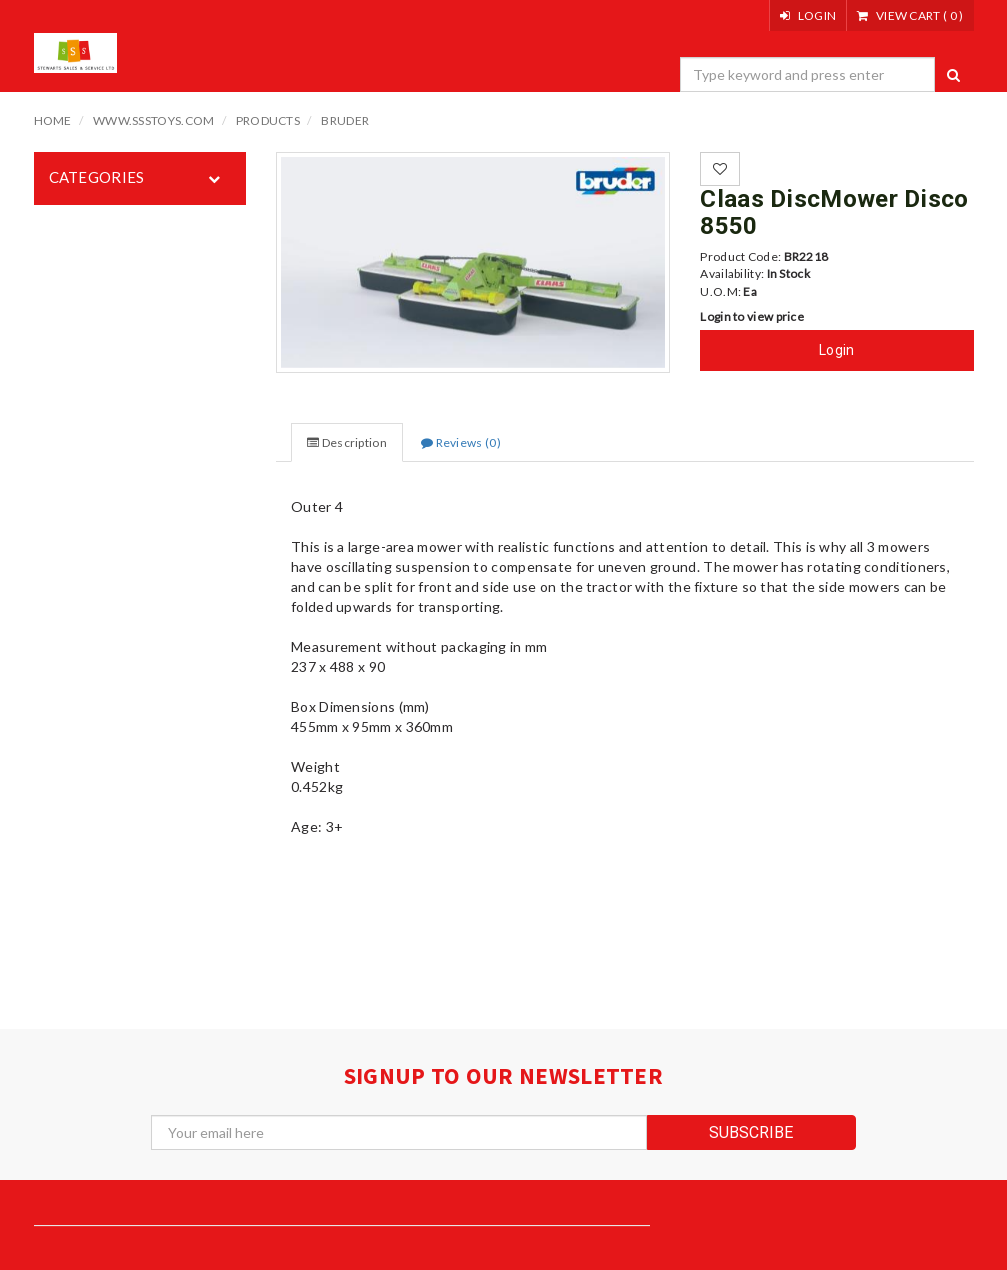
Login (837, 350)
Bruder (345, 120)
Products (268, 120)
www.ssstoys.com (154, 120)
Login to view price (752, 316)
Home (53, 120)
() (910, 15)
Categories (97, 177)
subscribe (751, 1132)
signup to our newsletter (503, 1075)
